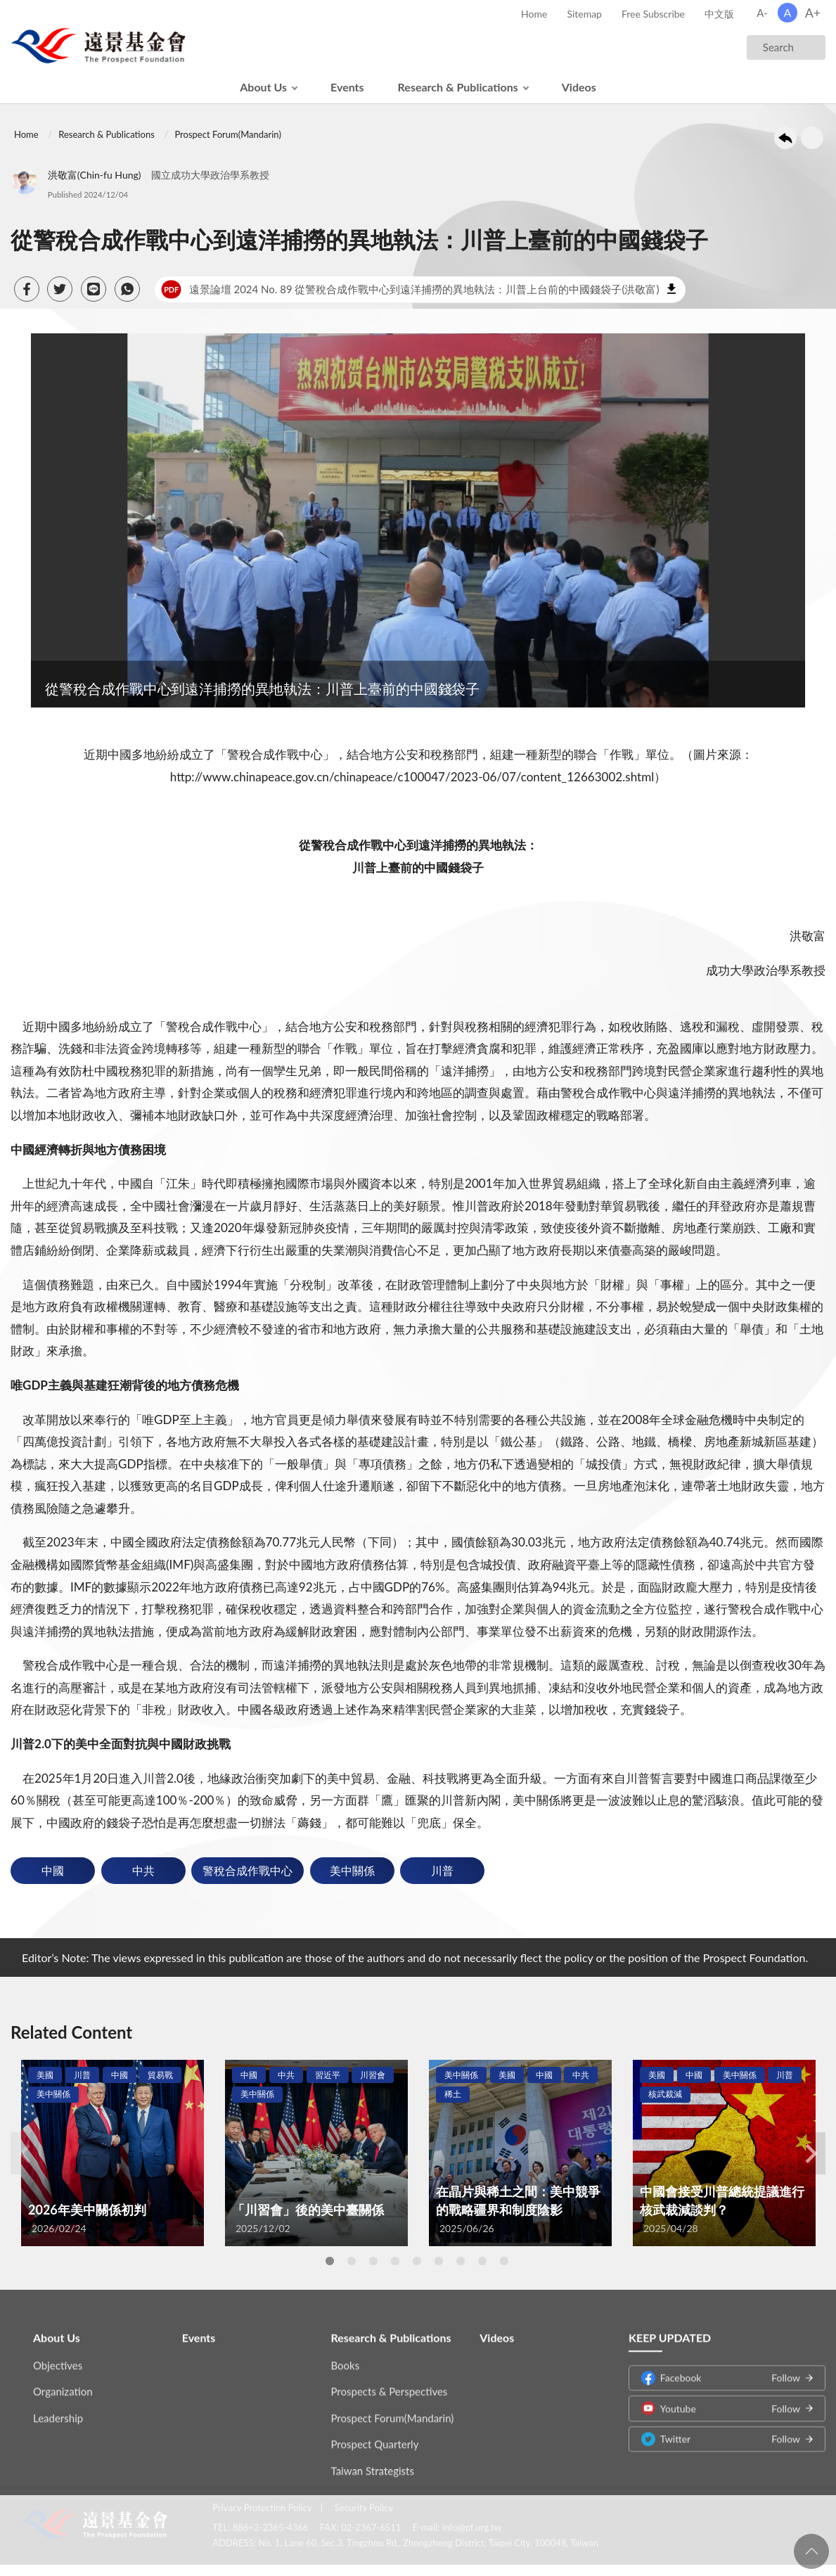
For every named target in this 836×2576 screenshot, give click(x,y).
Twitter (720, 2426)
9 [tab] (504, 2261)
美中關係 (352, 1870)
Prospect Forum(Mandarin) (227, 134)
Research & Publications (458, 87)
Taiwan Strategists (372, 2458)
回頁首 (811, 2551)
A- (762, 12)
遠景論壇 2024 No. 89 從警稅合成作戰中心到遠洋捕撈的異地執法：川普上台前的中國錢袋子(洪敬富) (410, 290)
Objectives (57, 2353)
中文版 (719, 14)
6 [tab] (439, 2261)
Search (778, 47)
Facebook (720, 2365)
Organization (63, 2379)
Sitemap (584, 14)
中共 (143, 1870)
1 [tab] (330, 2261)
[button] (26, 289)
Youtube (720, 2396)
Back (785, 138)
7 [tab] (460, 2261)
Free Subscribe (653, 14)
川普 (442, 1870)
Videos (579, 87)
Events (347, 87)
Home (534, 14)
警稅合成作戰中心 (247, 1870)
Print (812, 138)
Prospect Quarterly (375, 2432)
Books (345, 2353)
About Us (263, 87)
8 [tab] (482, 2261)
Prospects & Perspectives (389, 2379)
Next (811, 2153)
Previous (25, 2153)
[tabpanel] (112, 2153)
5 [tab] (417, 2261)
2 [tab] (351, 2261)
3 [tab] (373, 2261)
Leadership (58, 2405)
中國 (52, 1870)
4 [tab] (395, 2261)
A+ (813, 12)
